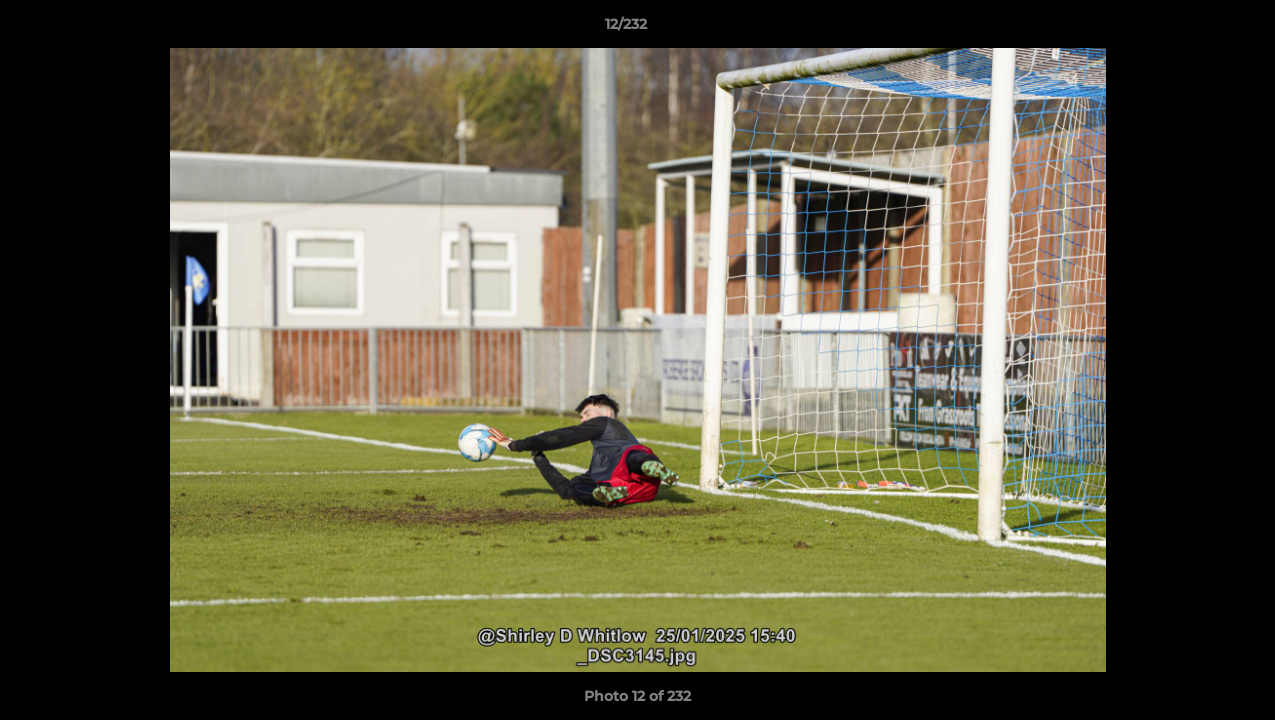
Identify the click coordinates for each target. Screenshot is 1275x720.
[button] (1191, 29)
